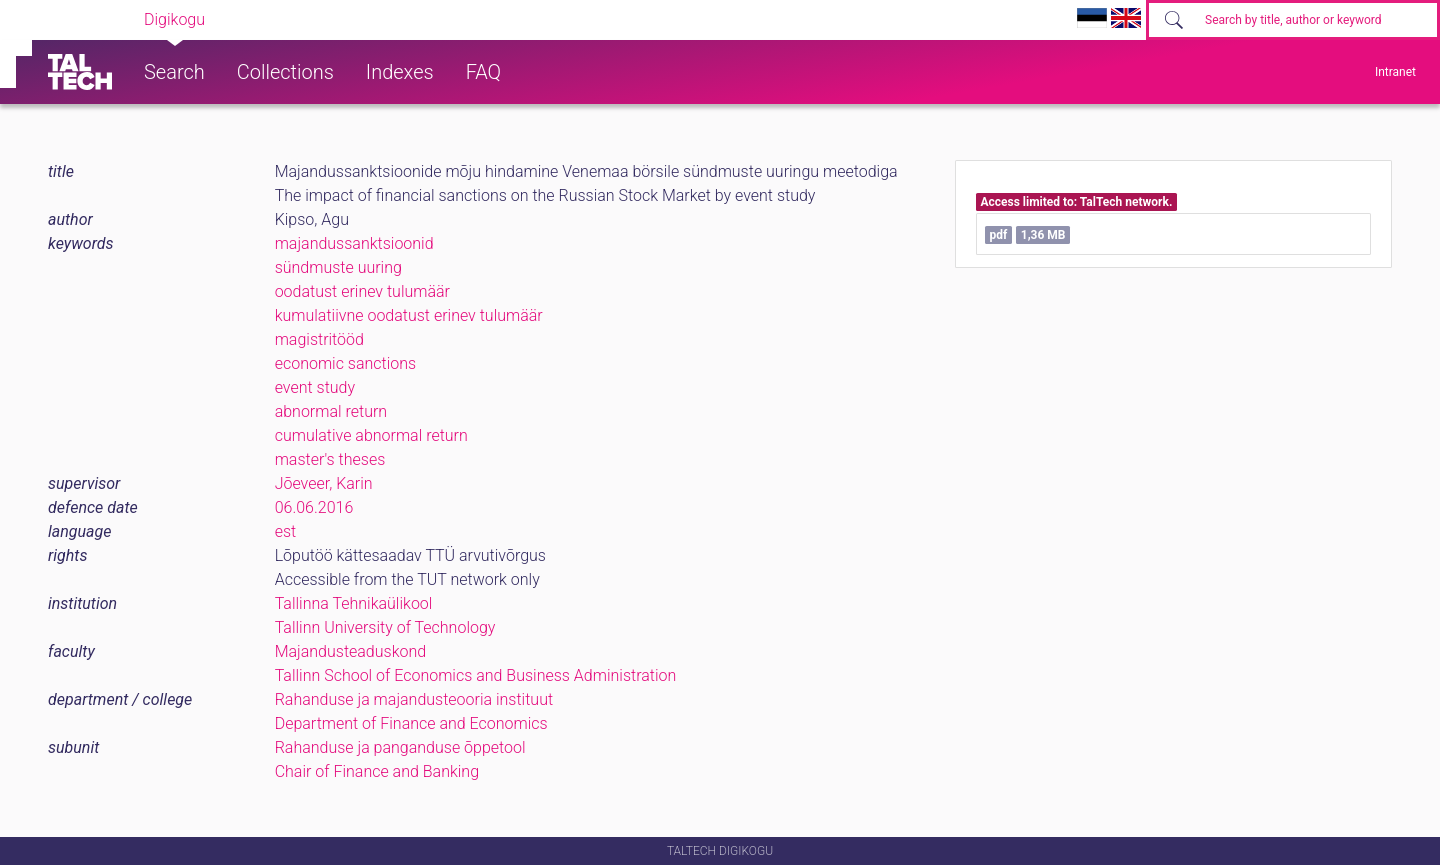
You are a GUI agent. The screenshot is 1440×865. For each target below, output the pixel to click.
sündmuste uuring (338, 267)
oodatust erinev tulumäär (362, 291)
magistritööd (319, 339)
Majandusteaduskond (350, 651)
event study (315, 387)
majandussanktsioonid (354, 243)
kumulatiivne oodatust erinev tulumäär (409, 315)
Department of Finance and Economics (411, 723)
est (286, 531)
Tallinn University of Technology (385, 627)
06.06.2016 (314, 507)
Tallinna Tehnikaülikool (354, 603)
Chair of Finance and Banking (377, 771)
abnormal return (331, 411)
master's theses (330, 459)
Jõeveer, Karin (324, 483)
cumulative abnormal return (371, 435)
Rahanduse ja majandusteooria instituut (414, 699)
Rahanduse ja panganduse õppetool (400, 747)
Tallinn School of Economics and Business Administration (476, 675)
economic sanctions (345, 363)
